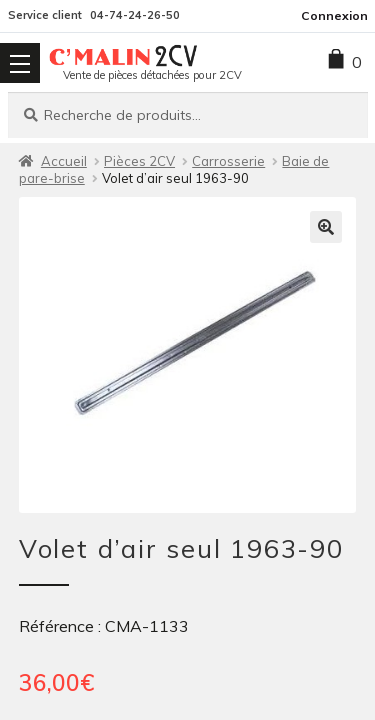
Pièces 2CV (139, 161)
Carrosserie (228, 161)
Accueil (64, 161)
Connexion (334, 15)
